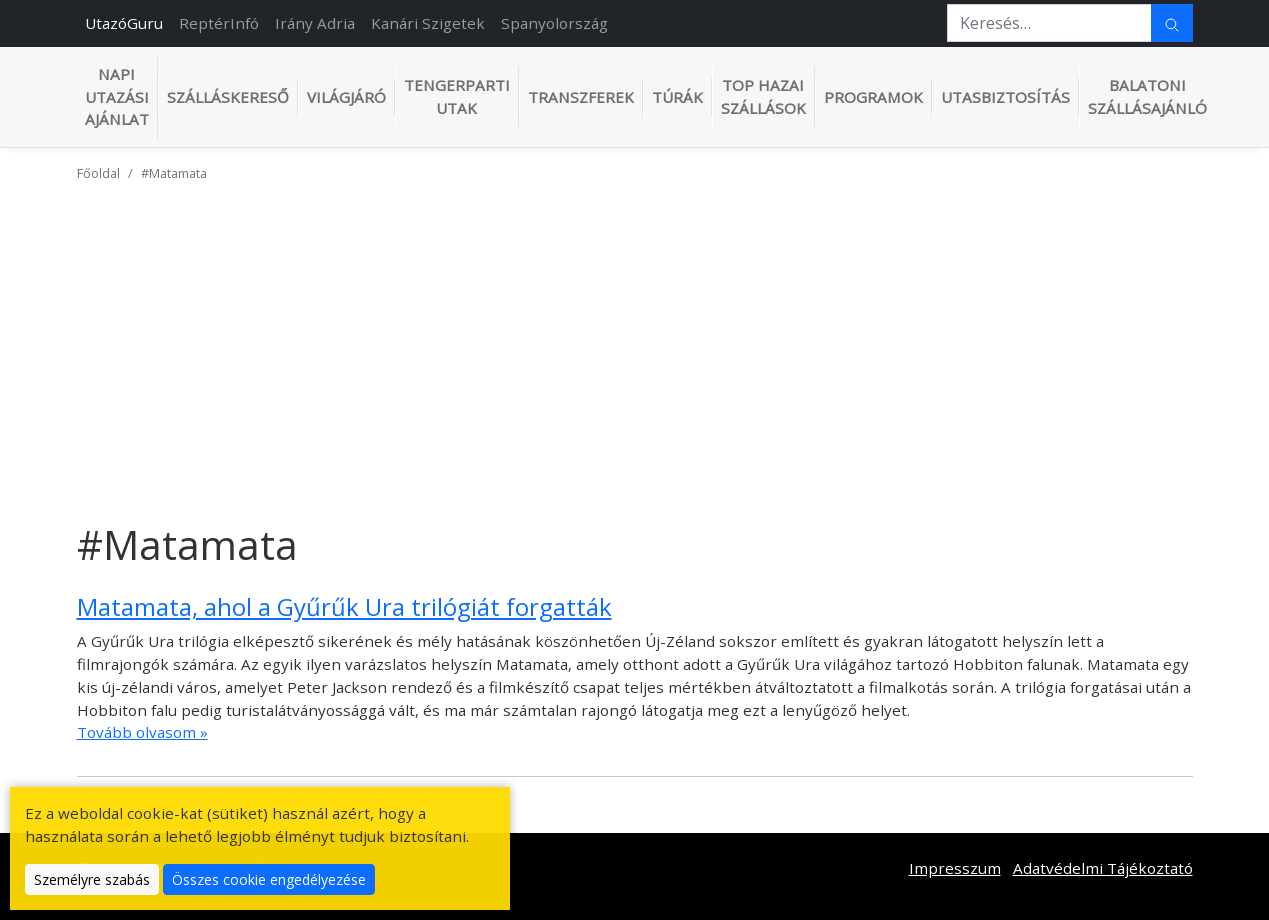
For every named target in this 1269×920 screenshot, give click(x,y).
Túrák (677, 97)
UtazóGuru (124, 23)
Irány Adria (315, 23)
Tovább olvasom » (142, 732)
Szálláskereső (228, 97)
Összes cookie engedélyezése (269, 879)
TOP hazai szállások (763, 96)
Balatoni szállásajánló (1147, 96)
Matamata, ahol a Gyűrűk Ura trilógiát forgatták (344, 606)
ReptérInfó (219, 23)
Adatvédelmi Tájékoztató (1103, 868)
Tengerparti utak (457, 96)
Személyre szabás (92, 879)
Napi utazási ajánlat (117, 97)
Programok (873, 97)
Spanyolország (554, 23)
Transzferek (581, 97)
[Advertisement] (635, 339)
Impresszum (955, 868)
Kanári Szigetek (428, 23)
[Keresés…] (1049, 23)
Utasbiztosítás (1005, 97)
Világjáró (346, 97)
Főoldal (98, 173)
